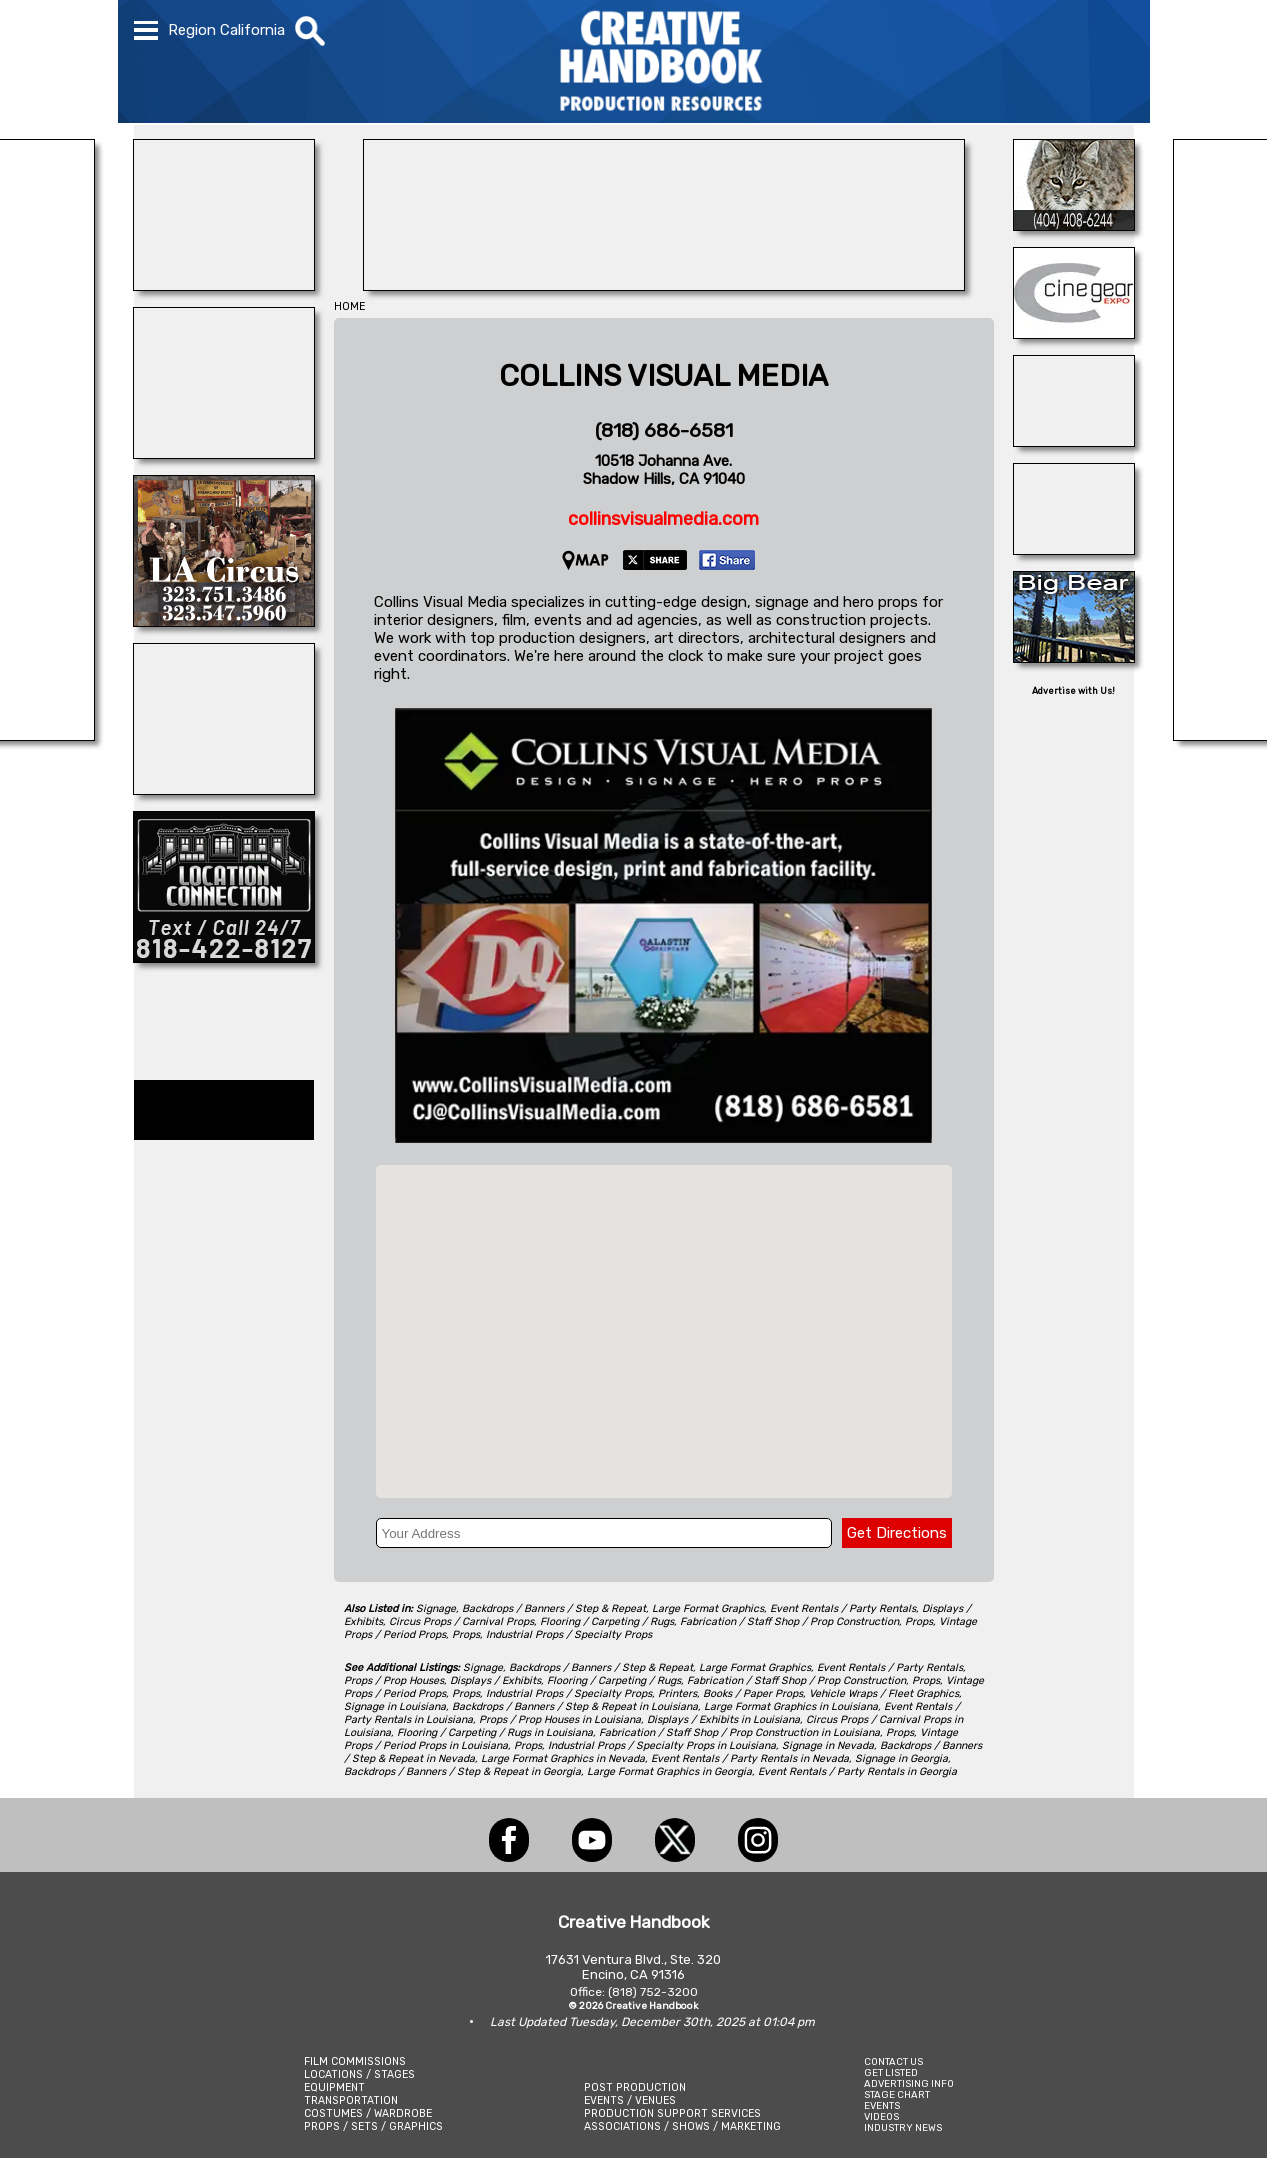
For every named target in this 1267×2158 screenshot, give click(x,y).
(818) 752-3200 (653, 1992)
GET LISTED (891, 2072)
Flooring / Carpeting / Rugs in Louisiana (495, 1732)
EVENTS (882, 2105)
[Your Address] (604, 1533)
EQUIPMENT (334, 2087)
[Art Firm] (1074, 549)
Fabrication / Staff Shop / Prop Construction (789, 1621)
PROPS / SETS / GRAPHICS (373, 2126)
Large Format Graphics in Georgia (669, 1771)
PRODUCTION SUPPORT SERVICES (672, 2113)
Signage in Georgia (901, 1758)
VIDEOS (881, 2116)
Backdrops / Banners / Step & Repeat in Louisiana (575, 1706)
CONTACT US (893, 2061)
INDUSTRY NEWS (903, 2127)
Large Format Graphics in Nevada (563, 1758)
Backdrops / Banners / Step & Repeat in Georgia (462, 1771)
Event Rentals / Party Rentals (843, 1608)
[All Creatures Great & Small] (224, 789)
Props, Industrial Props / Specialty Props (552, 1634)
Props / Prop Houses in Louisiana (560, 1719)
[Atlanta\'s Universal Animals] (1074, 225)
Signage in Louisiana (395, 1706)
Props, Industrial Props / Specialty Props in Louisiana (645, 1745)
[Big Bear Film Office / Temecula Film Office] (1074, 657)
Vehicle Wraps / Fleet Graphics (884, 1693)
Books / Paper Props (753, 1693)
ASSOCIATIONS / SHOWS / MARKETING (682, 2126)
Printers (677, 1693)
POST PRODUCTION (635, 2087)
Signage (436, 1608)
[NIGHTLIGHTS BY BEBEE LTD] (664, 285)
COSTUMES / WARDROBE (368, 2113)
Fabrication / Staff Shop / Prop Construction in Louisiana (739, 1732)
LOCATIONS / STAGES (359, 2074)
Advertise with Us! (1073, 691)
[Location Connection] (224, 957)
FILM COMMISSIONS (355, 2061)
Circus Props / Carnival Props (461, 1621)
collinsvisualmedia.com (663, 519)
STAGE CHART (897, 2094)
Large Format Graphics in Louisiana (791, 1706)
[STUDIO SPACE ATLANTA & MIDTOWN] (1074, 441)
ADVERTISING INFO (909, 2083)
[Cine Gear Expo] (1074, 333)
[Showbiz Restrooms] (224, 285)
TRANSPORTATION (351, 2100)
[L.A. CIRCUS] (224, 621)
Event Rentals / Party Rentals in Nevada (750, 1758)
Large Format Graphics (708, 1608)
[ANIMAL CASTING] (224, 453)
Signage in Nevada (828, 1745)
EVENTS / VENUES (630, 2100)
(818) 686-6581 (664, 430)
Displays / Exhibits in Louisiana (723, 1719)
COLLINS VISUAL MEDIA (663, 376)
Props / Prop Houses (394, 1680)
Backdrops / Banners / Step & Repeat (554, 1608)
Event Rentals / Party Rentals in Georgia (857, 1771)
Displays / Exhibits (495, 1680)
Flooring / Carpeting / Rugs (607, 1621)
